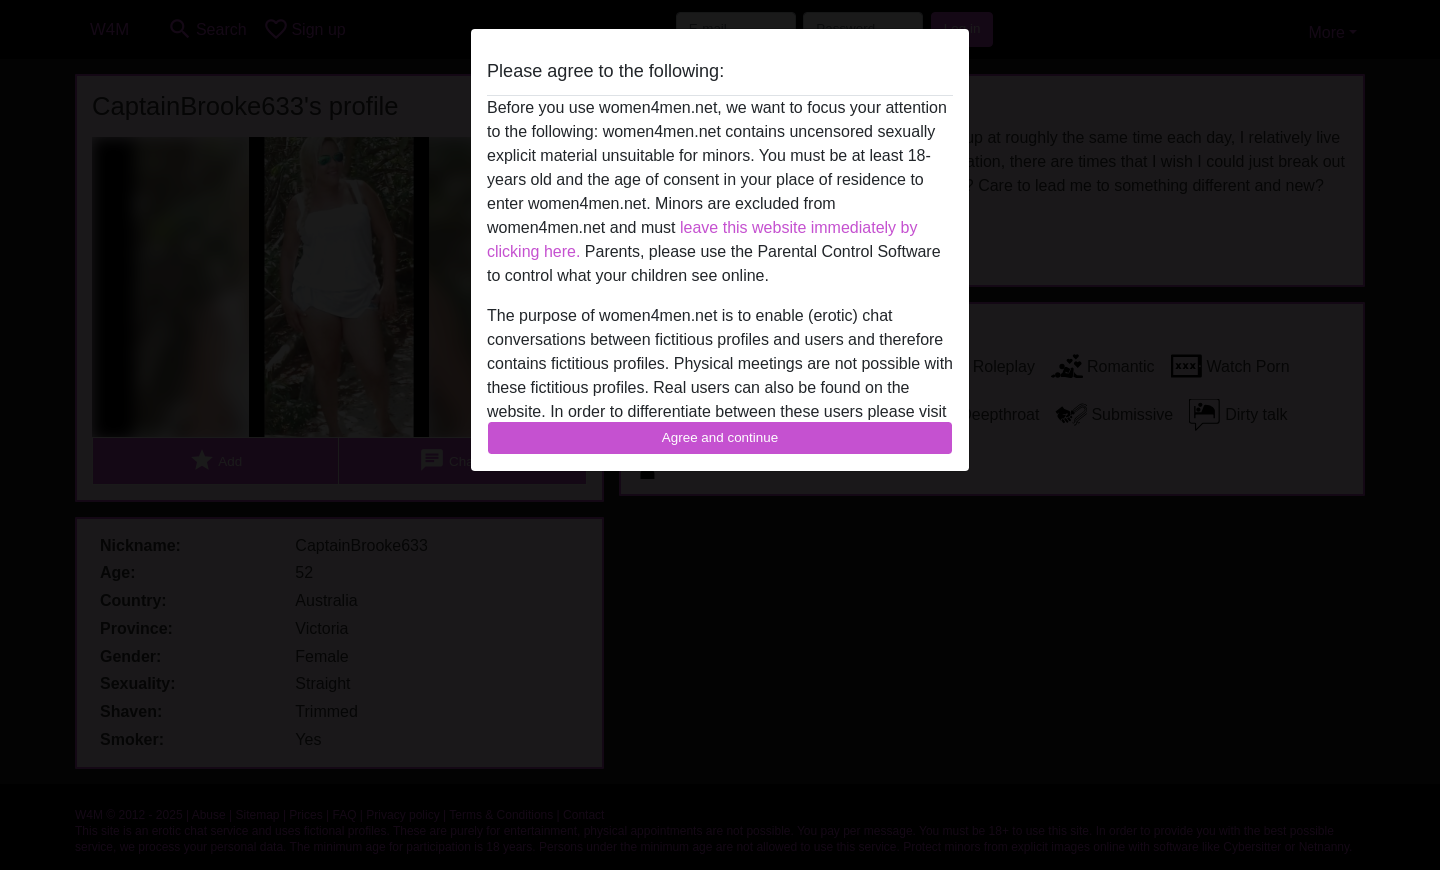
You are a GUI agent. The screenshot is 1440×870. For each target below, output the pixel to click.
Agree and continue (720, 437)
